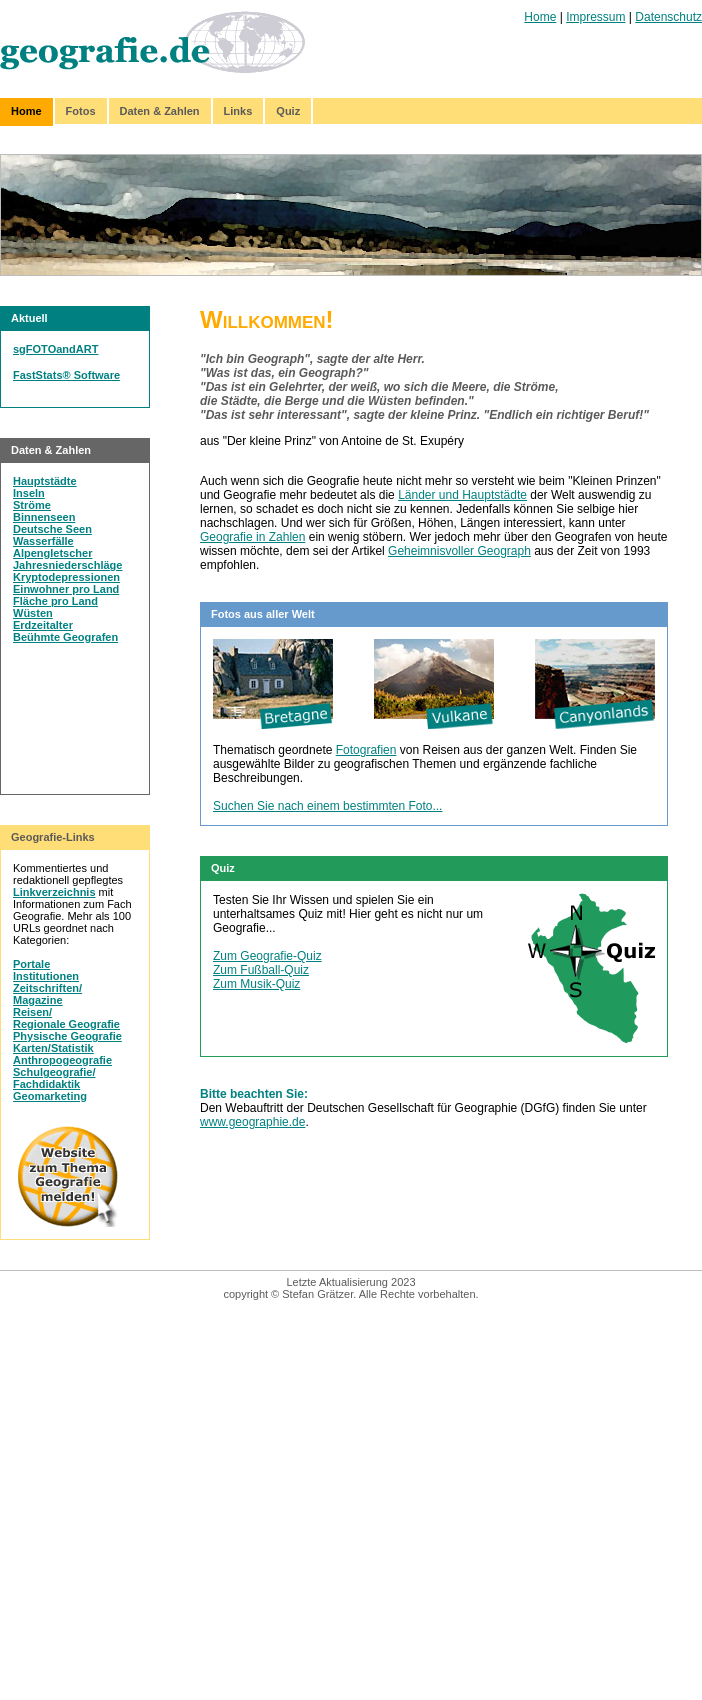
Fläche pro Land (55, 601)
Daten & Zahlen (160, 111)
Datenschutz (668, 17)
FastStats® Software (66, 375)
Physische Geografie (67, 1036)
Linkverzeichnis (54, 892)
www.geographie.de (252, 1122)
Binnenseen (44, 517)
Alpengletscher (52, 553)
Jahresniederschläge (67, 565)
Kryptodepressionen (66, 577)
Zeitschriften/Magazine (47, 994)
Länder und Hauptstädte (462, 495)
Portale (31, 964)
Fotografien (366, 750)
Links (238, 111)
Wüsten (33, 613)
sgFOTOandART (55, 349)
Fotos (81, 111)
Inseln (29, 493)
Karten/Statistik (53, 1048)
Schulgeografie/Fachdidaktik (54, 1078)
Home (540, 17)
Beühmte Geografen (65, 637)
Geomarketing (50, 1096)
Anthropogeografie (62, 1060)
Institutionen (46, 976)
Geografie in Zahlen (252, 537)
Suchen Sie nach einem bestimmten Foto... (327, 806)
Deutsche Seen (52, 529)
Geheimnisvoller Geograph (459, 551)
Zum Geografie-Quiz (267, 956)
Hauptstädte (45, 481)
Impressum (595, 17)
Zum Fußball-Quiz (261, 970)
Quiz (288, 111)
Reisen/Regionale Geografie (66, 1018)
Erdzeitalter (43, 625)
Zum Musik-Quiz (256, 984)
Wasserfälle (43, 541)
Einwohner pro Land (66, 589)
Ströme (32, 505)
